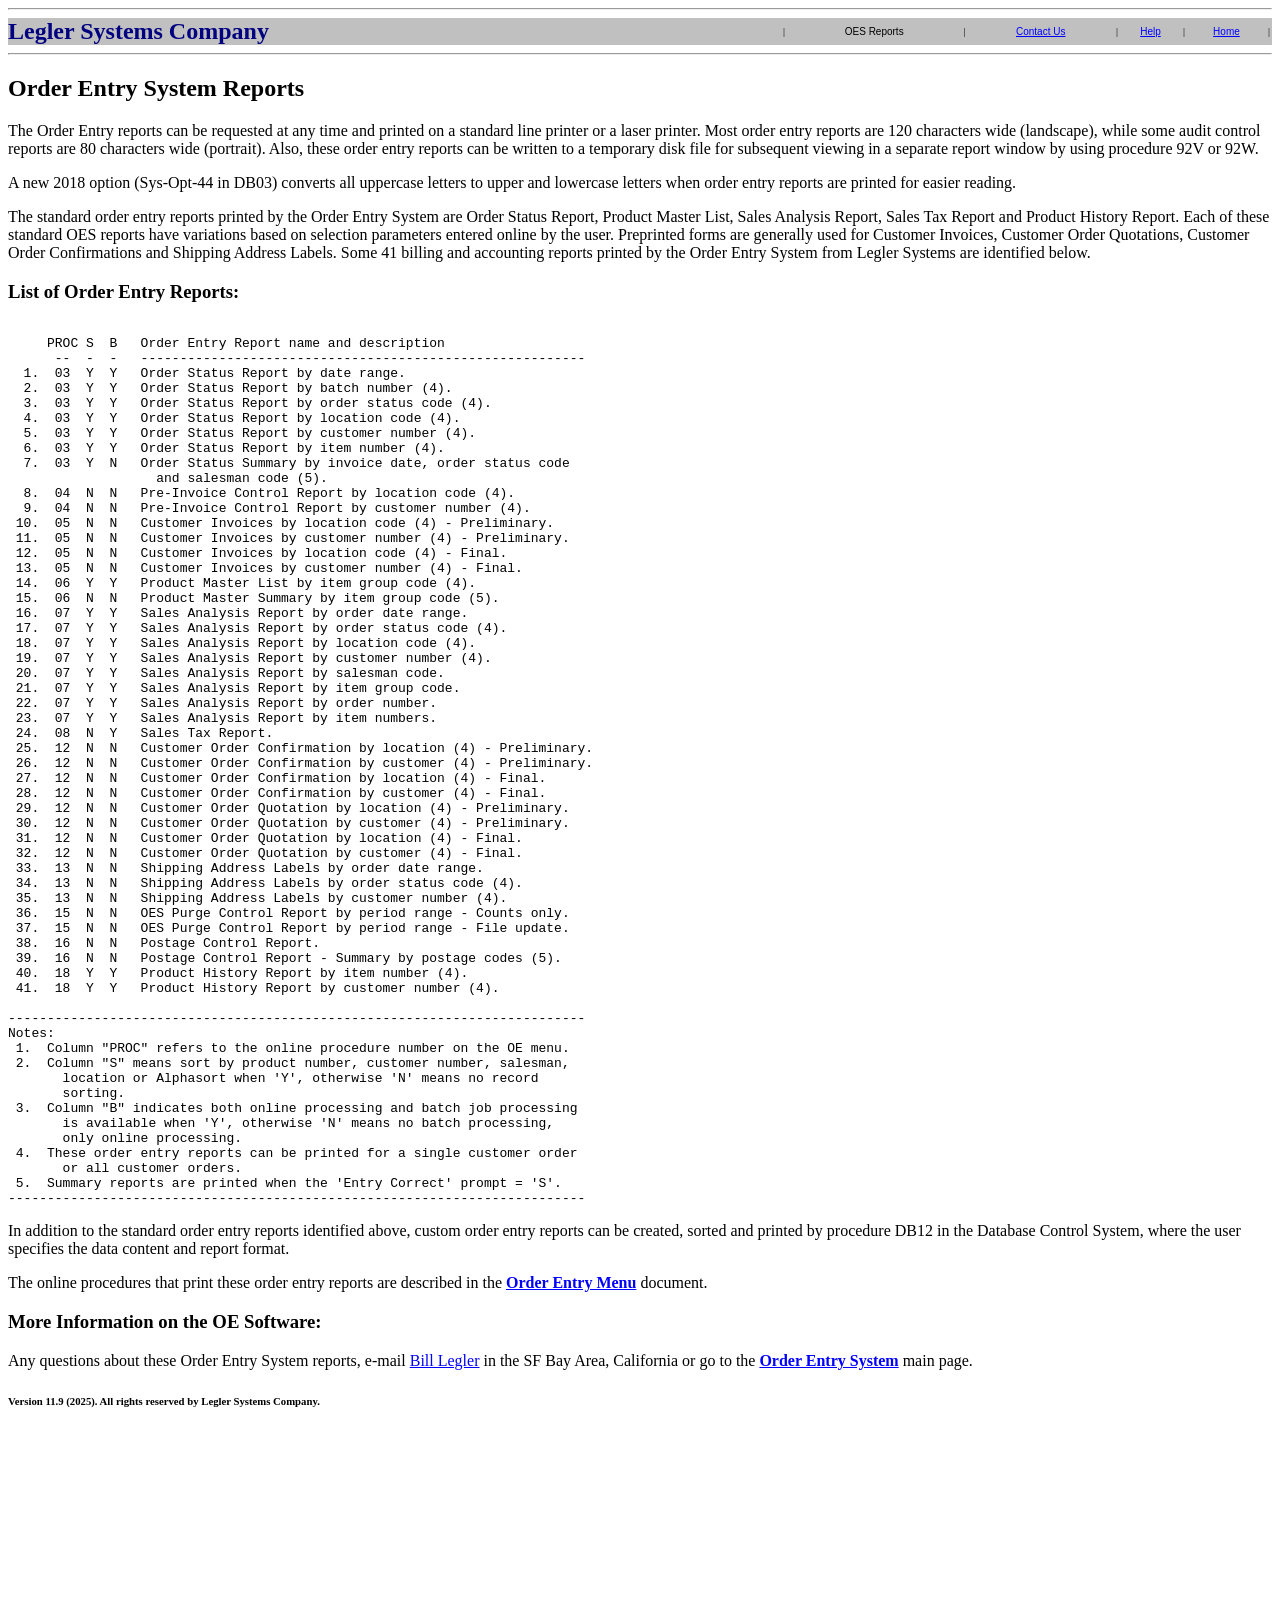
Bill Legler (445, 1537)
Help (1150, 31)
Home (1226, 31)
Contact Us (1040, 31)
